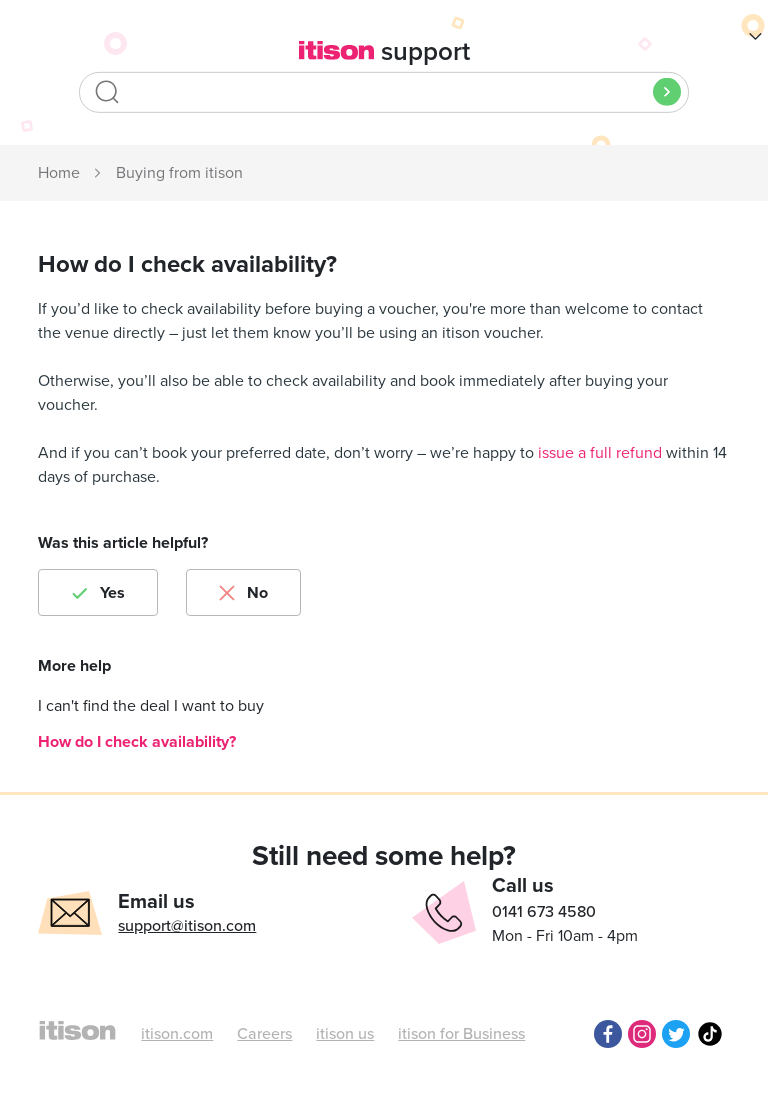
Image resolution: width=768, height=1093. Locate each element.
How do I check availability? (137, 742)
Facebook (608, 1034)
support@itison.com (187, 926)
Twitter (676, 1034)
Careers (264, 1034)
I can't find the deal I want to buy (151, 706)
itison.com (177, 1034)
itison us (345, 1034)
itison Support (60, 174)
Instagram (642, 1034)
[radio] (98, 592)
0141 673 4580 (544, 912)
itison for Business (461, 1034)
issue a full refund (600, 453)
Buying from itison (179, 173)
